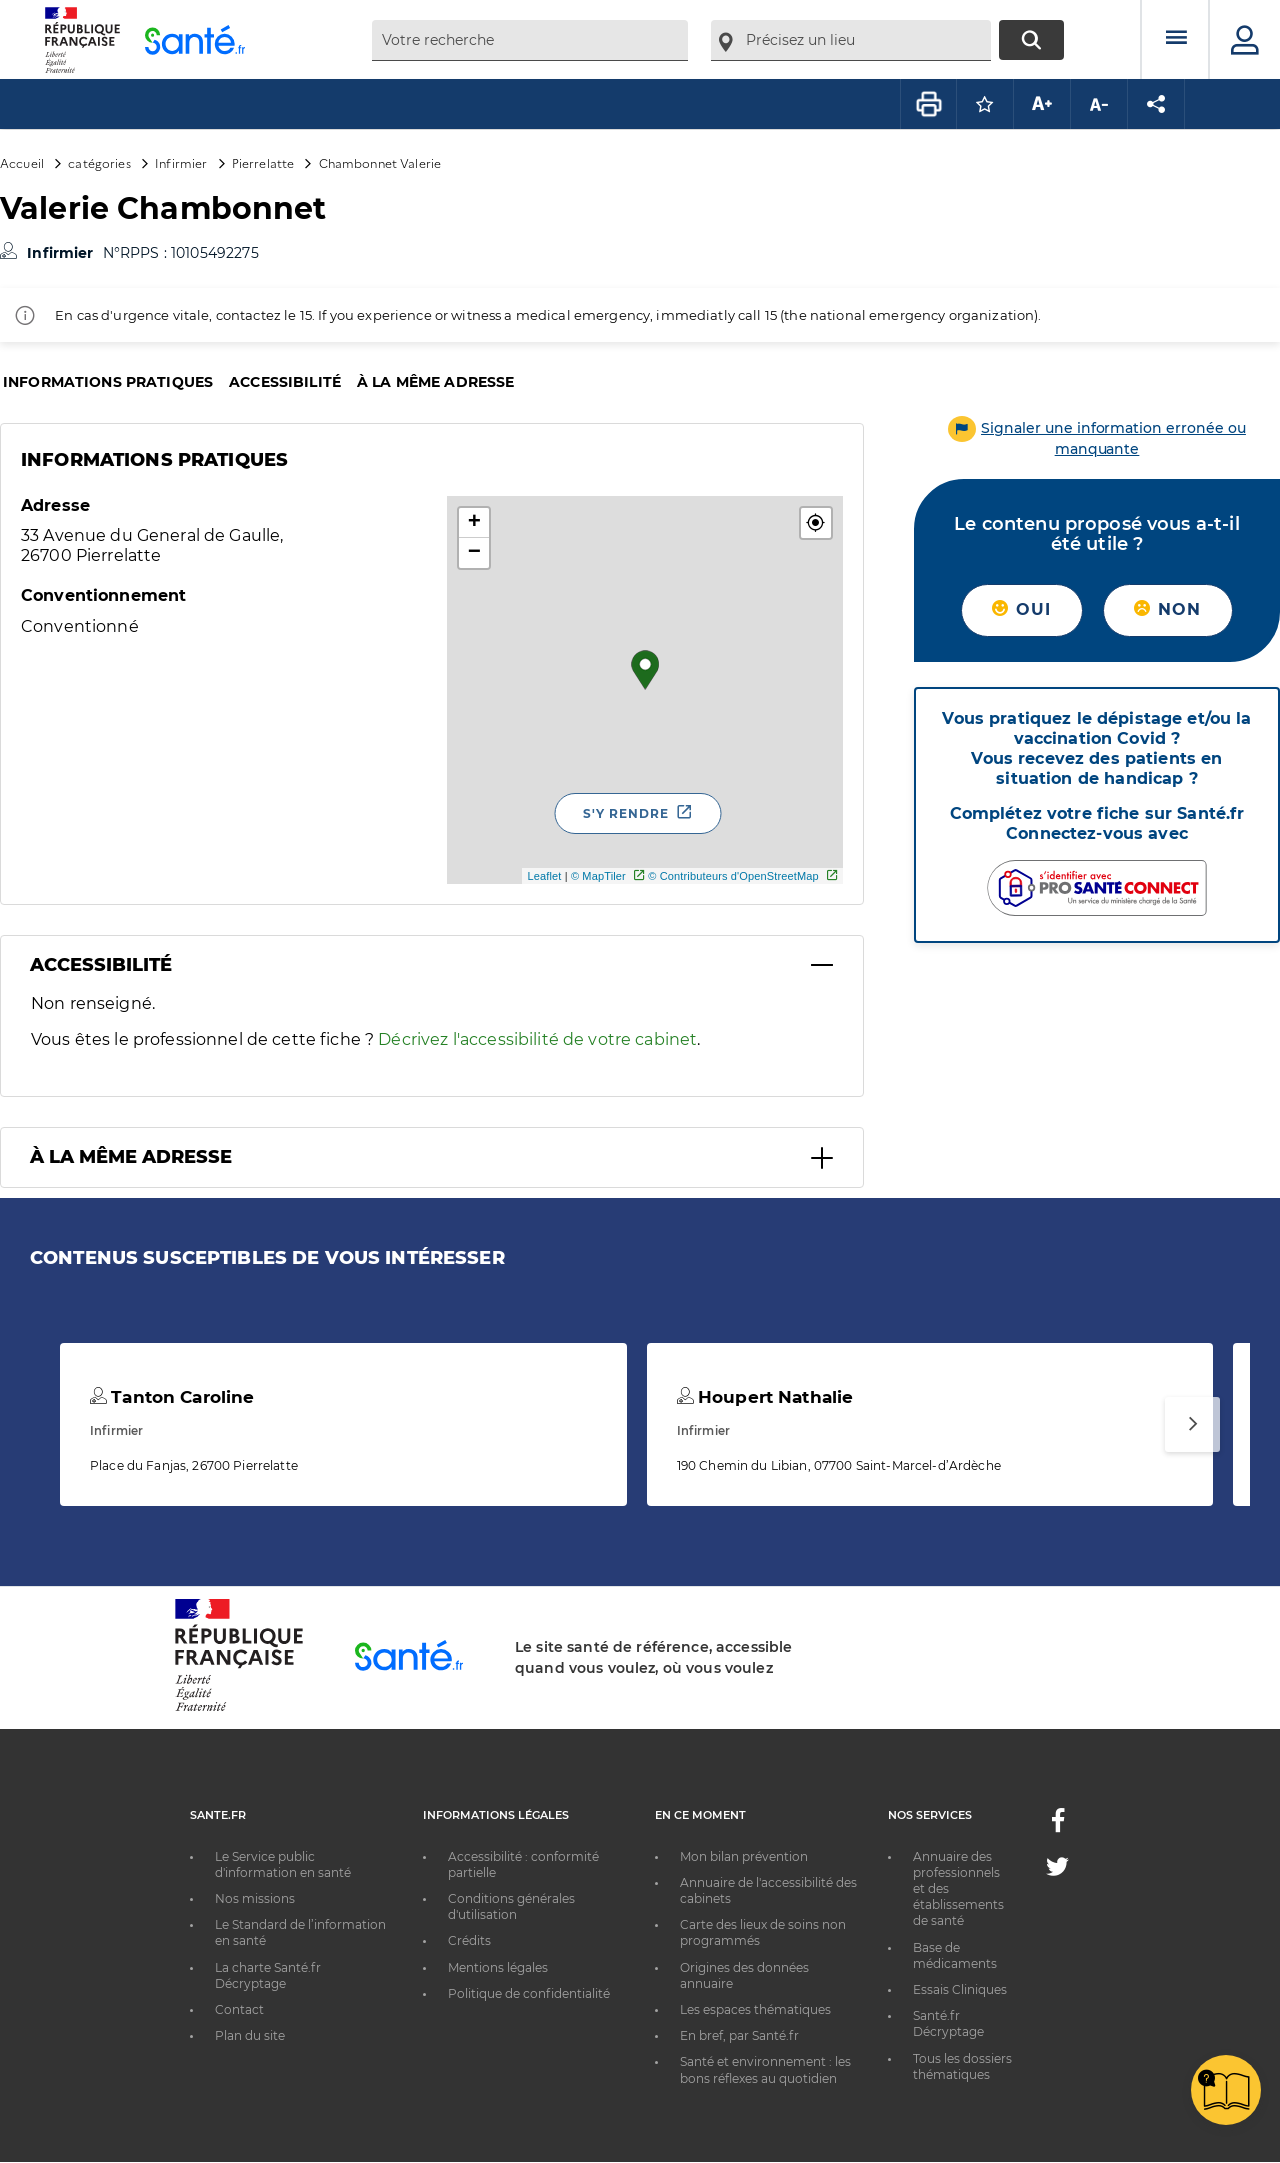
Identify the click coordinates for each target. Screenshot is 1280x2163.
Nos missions (255, 1898)
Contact (239, 2009)
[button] (816, 523)
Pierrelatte (263, 162)
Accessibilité (285, 382)
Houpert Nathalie (765, 1397)
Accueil (22, 162)
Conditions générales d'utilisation (511, 1906)
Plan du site (250, 2035)
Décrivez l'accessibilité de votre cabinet (537, 1039)
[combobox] (530, 40)
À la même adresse (435, 382)
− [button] (474, 553)
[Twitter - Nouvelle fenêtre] (1057, 1870)
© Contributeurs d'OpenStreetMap (733, 876)
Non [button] (1167, 609)
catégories (99, 162)
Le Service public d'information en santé (283, 1864)
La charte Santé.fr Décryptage (268, 1975)
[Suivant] (1192, 1424)
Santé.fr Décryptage (948, 2023)
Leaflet (544, 876)
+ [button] (474, 523)
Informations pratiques (108, 382)
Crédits (469, 1940)
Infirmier (181, 162)
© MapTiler (598, 876)
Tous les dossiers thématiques (962, 2066)
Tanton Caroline (172, 1397)
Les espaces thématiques (755, 2009)
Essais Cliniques (960, 1989)
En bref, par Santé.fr (739, 2035)
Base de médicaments (955, 1955)
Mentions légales (498, 1967)
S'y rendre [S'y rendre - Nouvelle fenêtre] (626, 813)
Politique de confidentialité (529, 1993)
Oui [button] (1021, 609)
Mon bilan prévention (744, 1856)
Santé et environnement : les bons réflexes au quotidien (765, 2069)
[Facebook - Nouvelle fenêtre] (1058, 1826)
